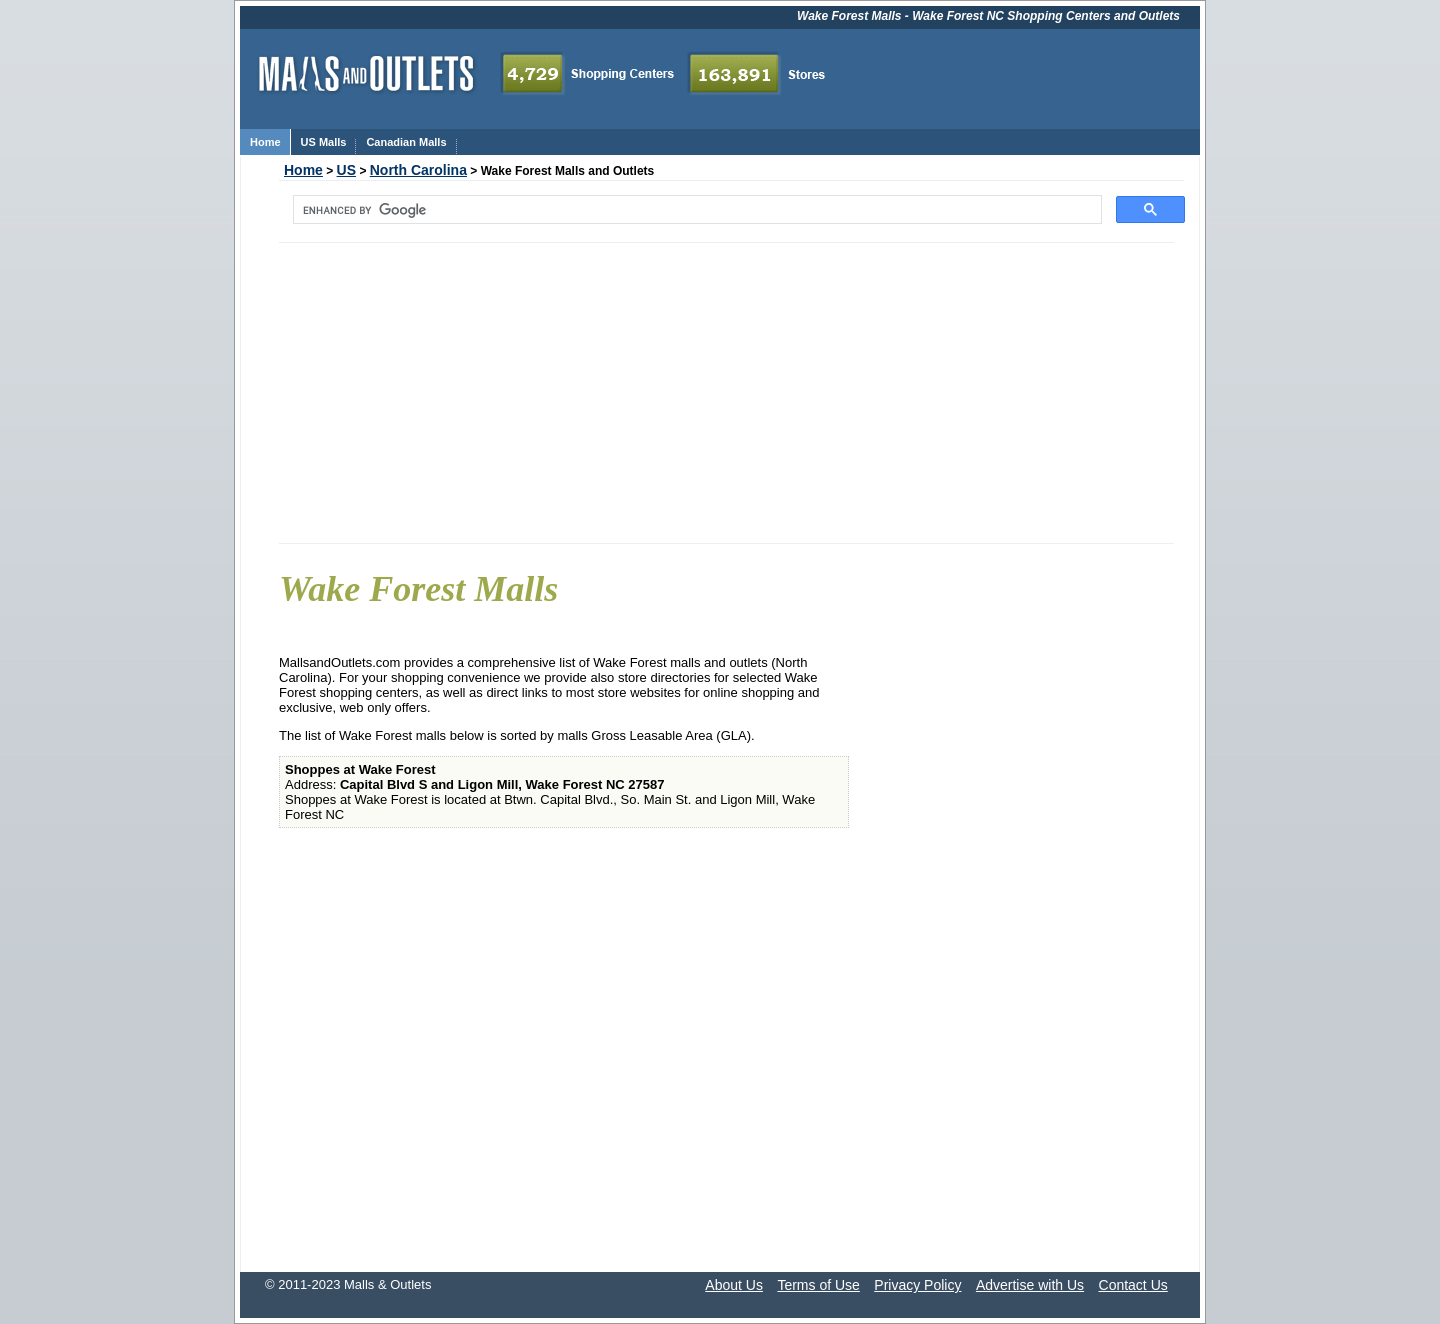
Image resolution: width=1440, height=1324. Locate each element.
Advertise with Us (1030, 1285)
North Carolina (418, 170)
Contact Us (1133, 1285)
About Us (734, 1285)
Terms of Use (818, 1285)
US (346, 170)
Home (303, 170)
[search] (695, 210)
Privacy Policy (917, 1285)
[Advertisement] (726, 393)
